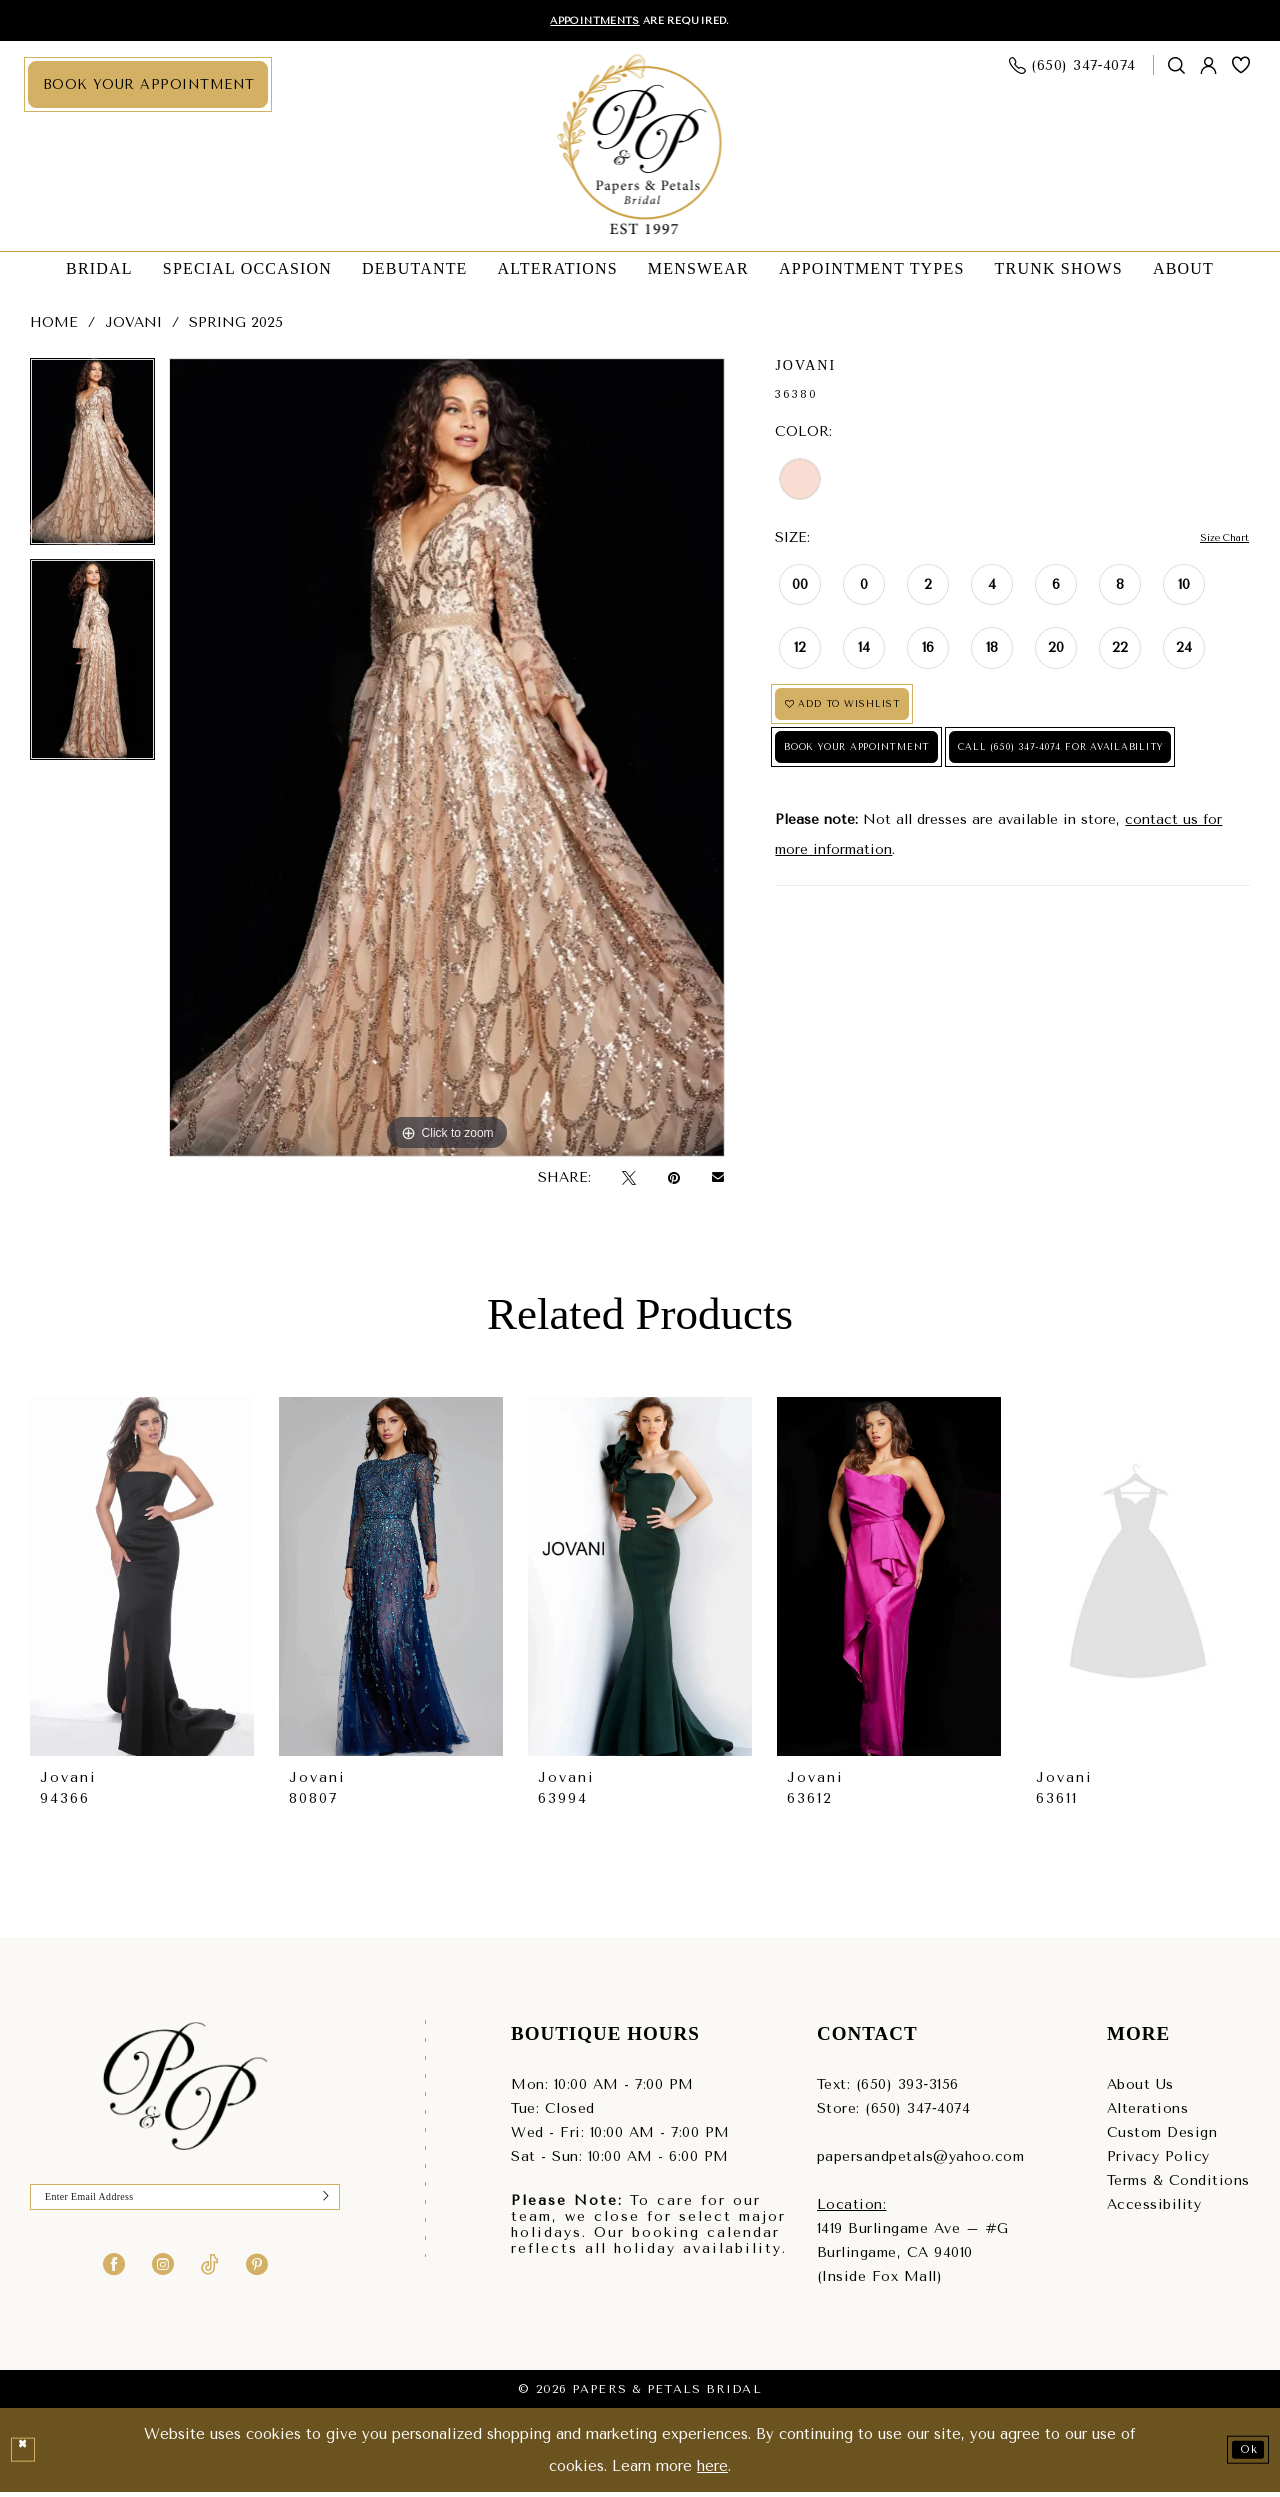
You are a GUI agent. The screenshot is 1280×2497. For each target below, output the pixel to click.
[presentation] (142, 1581)
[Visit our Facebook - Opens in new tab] (114, 2278)
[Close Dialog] (27, 2454)
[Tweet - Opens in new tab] (629, 1182)
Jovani (133, 326)
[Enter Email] (185, 2207)
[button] (1209, 70)
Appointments (578, 22)
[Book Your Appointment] (148, 89)
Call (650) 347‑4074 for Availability (939, 841)
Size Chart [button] (1213, 542)
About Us (1140, 2088)
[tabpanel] (92, 463)
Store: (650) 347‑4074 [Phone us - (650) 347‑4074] (893, 2112)
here (712, 2470)
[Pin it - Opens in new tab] (674, 1182)
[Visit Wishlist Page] (1241, 70)
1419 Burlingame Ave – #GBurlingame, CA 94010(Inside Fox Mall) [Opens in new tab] (913, 2256)
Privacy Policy (1158, 2160)
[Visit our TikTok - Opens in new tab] (210, 2278)
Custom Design (1162, 2136)
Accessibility (1154, 2208)
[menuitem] (148, 89)
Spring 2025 (236, 326)
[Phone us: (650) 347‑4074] (1073, 70)
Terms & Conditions (1178, 2184)
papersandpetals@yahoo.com (921, 2160)
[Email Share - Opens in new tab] (718, 1182)
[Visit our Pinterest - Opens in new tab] (257, 2278)
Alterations (1148, 2112)
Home (54, 326)
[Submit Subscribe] (320, 2207)
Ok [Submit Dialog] (1242, 2454)
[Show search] (1177, 70)
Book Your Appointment (899, 781)
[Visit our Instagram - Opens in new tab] (163, 2278)
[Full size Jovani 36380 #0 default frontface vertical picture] (447, 762)
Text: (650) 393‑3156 (888, 2088)
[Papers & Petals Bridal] (640, 151)
